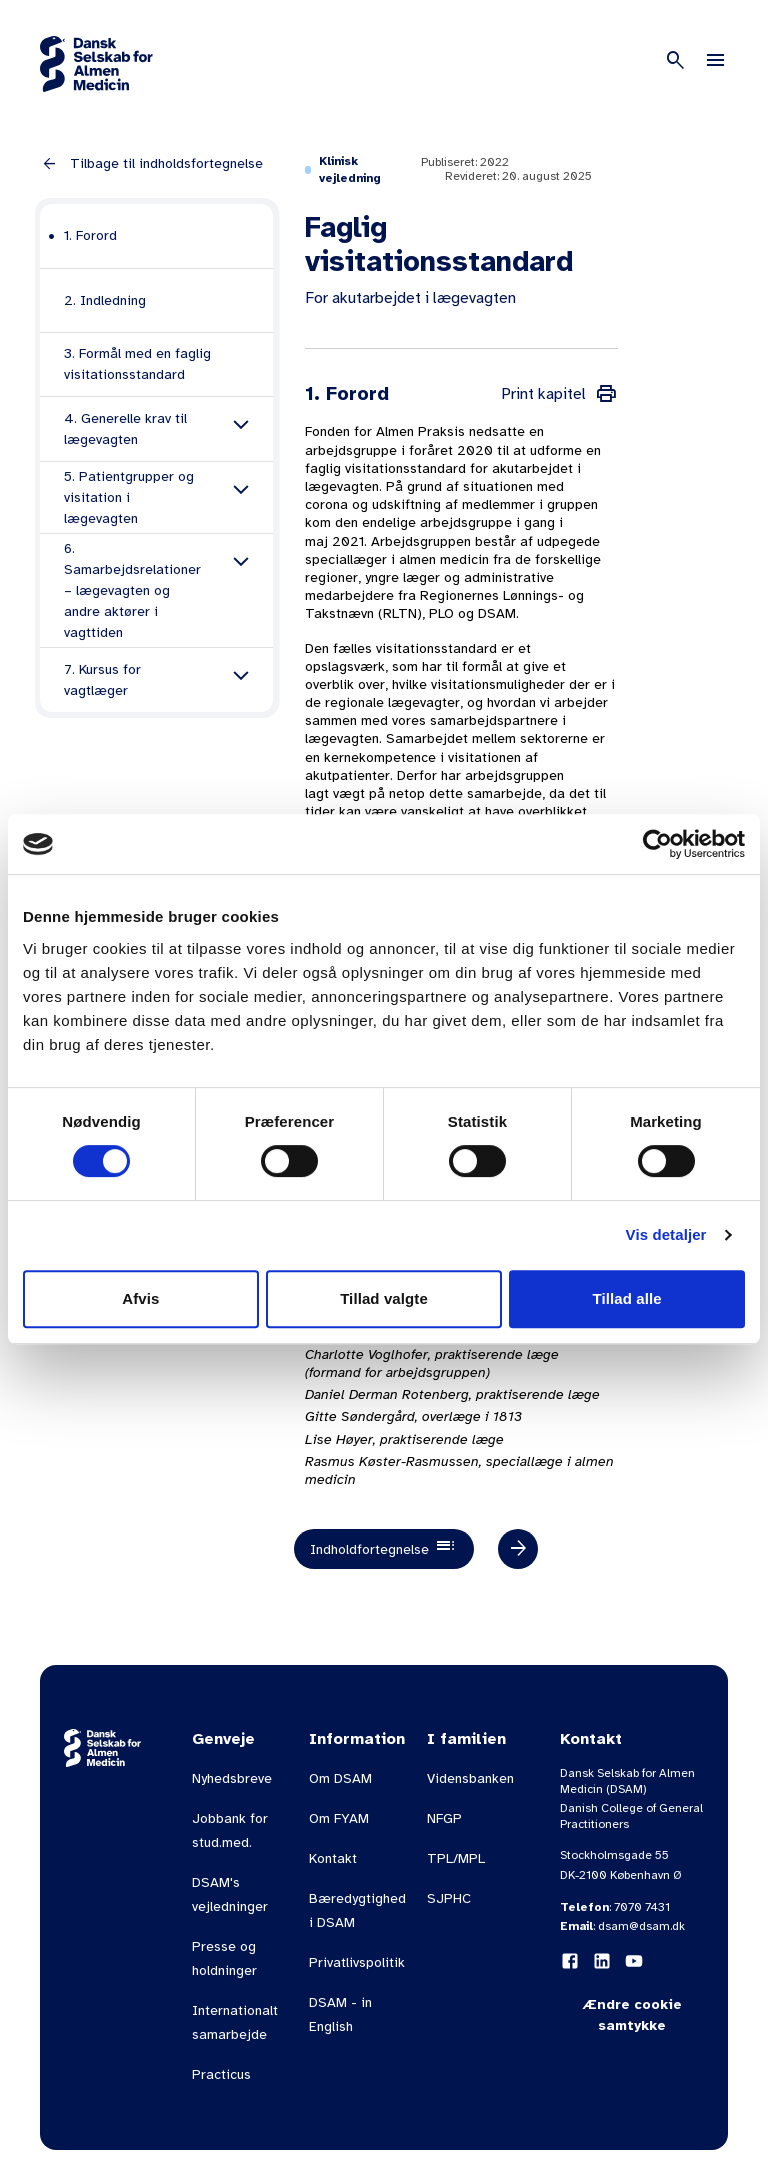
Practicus (221, 2074)
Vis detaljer (666, 1234)
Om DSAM (340, 1778)
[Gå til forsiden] (96, 64)
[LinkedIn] (602, 1961)
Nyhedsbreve (232, 1778)
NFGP (444, 1818)
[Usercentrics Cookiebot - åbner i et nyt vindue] (657, 844)
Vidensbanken (470, 1778)
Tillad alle (627, 1298)
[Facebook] (570, 1961)
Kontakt (333, 1858)
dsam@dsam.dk (641, 1926)
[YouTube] (634, 1961)
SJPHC (449, 1898)
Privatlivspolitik (357, 1962)
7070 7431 (642, 1907)
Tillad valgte (384, 1298)
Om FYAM (339, 1818)
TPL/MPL (456, 1858)
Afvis (140, 1298)
